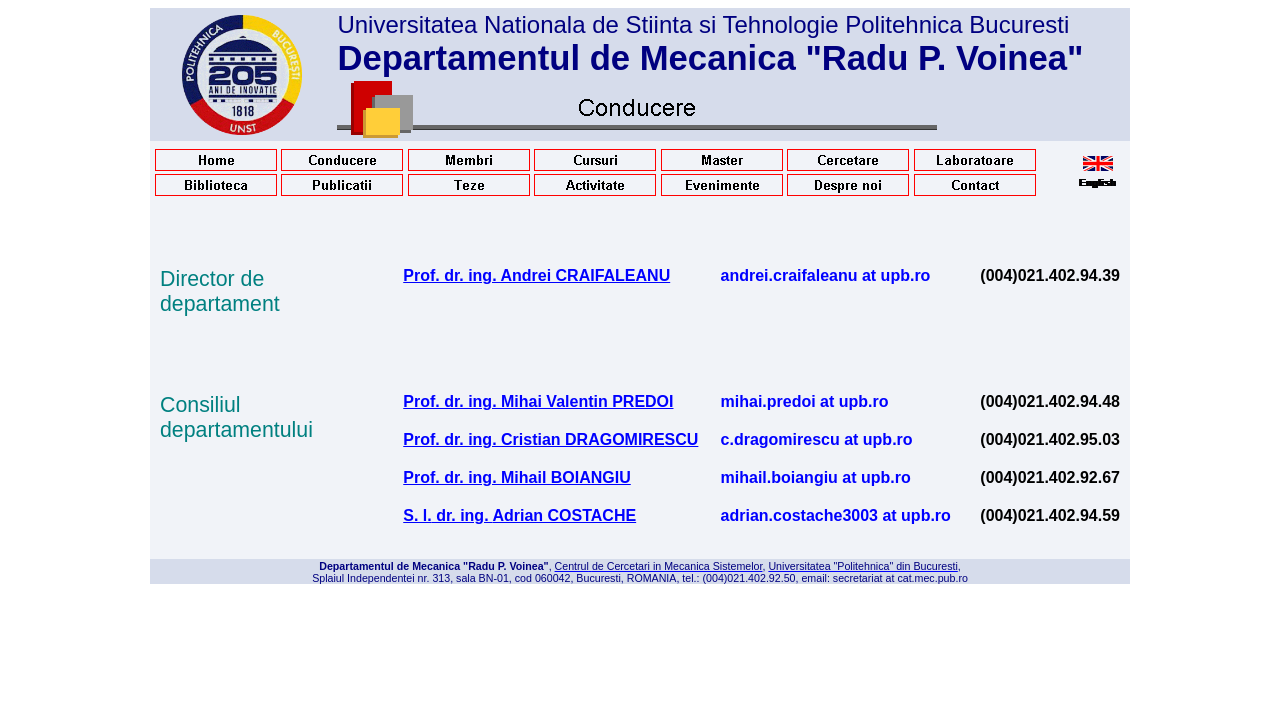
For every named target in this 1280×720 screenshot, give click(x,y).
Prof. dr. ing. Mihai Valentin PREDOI (538, 401)
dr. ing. (462, 515)
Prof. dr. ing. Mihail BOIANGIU (517, 477)
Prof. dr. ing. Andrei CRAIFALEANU (536, 275)
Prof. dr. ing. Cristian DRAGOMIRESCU (550, 439)
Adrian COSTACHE (564, 515)
